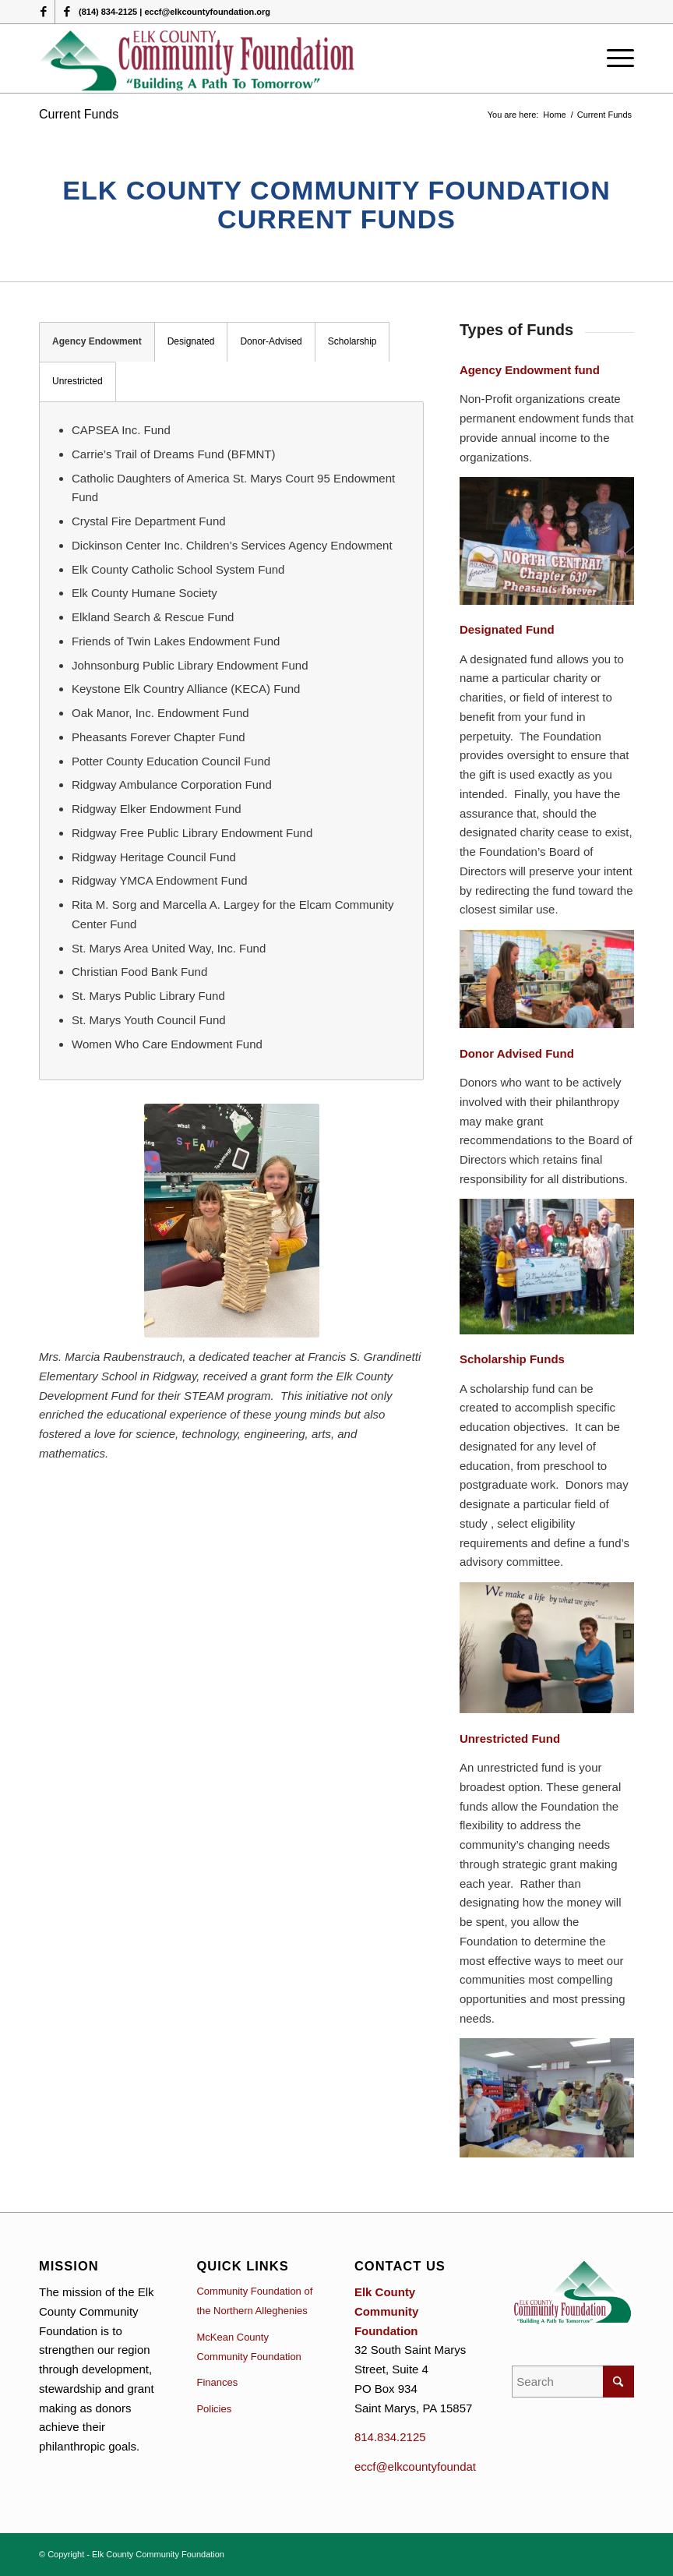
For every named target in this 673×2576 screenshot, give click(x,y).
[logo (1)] (198, 58)
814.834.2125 (390, 2436)
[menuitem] (616, 58)
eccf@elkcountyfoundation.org (433, 2466)
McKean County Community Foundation (248, 2346)
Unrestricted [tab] (77, 381)
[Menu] (616, 58)
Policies (213, 2409)
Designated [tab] (191, 341)
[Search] (573, 2382)
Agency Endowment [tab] (97, 341)
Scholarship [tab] (352, 341)
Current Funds (78, 114)
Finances (217, 2382)
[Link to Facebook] (43, 11)
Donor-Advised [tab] (270, 341)
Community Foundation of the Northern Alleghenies (254, 2300)
